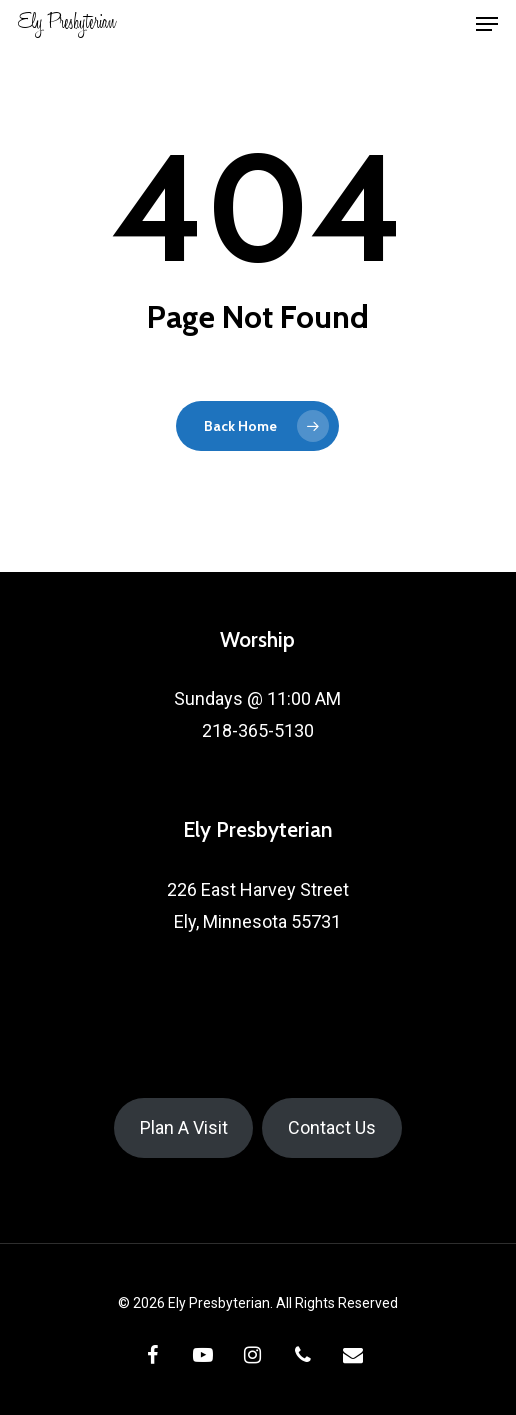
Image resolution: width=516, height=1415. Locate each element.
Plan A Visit (184, 1127)
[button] (487, 24)
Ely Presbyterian (67, 24)
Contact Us (332, 1127)
